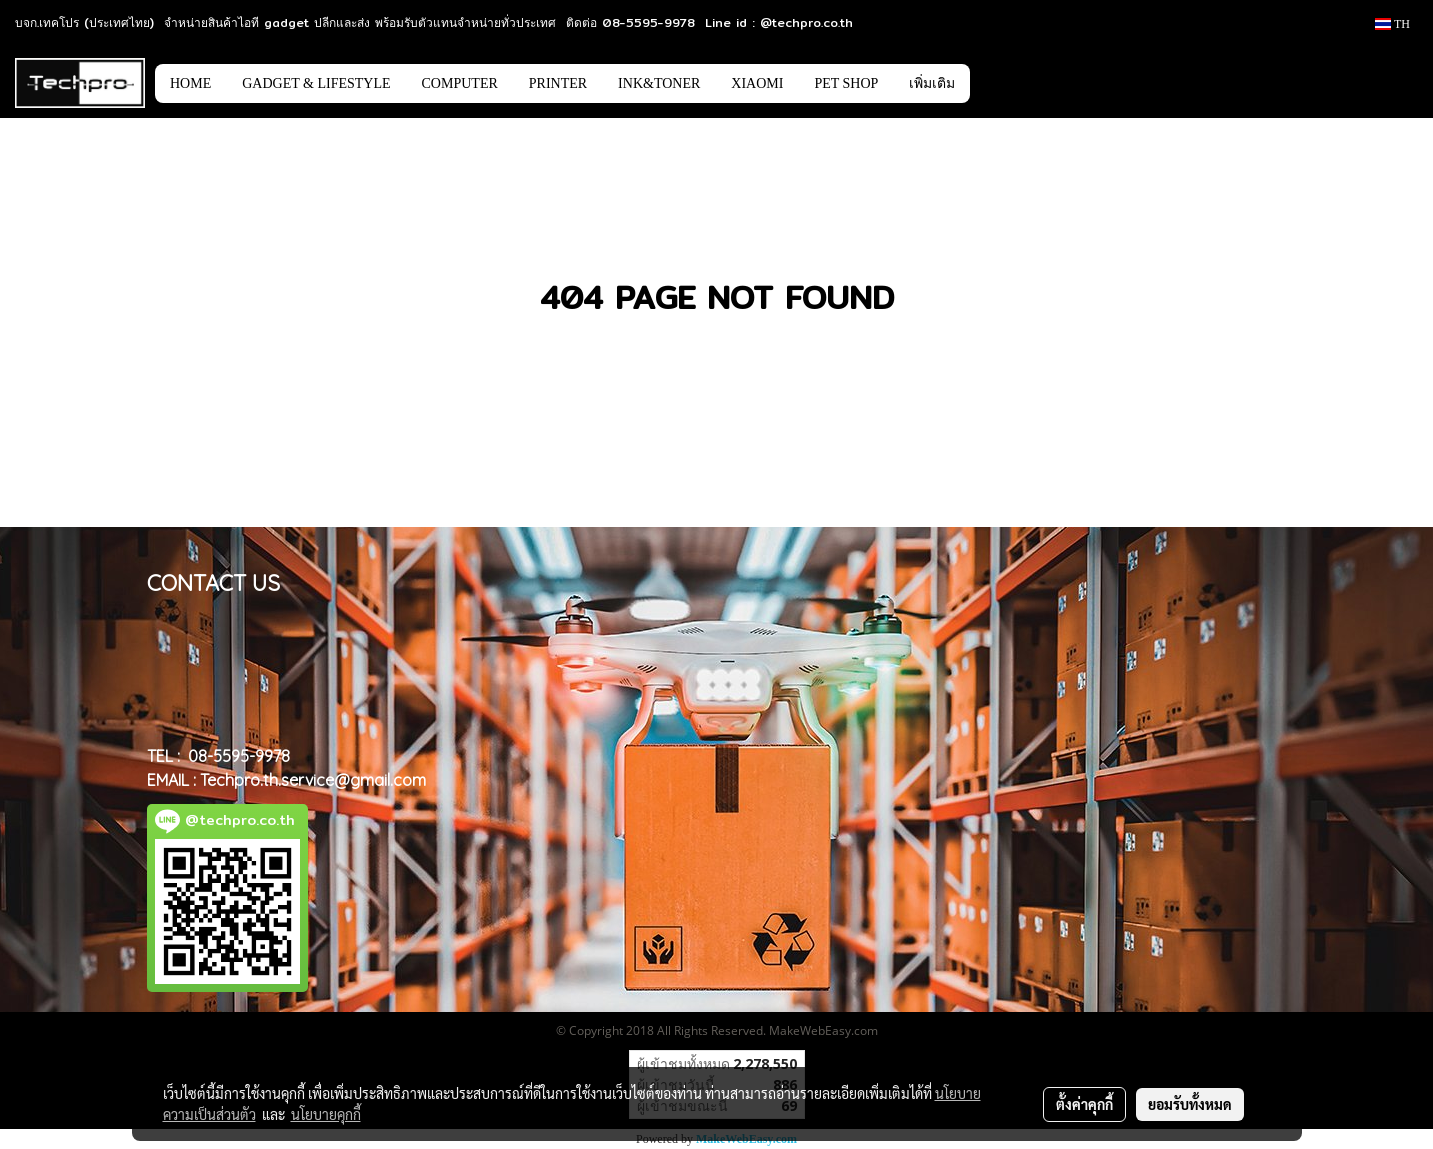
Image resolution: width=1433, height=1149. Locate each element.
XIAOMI (757, 83)
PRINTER (558, 83)
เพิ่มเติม (932, 83)
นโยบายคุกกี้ (326, 1114)
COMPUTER (460, 83)
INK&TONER (659, 83)
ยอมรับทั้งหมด (1190, 1104)
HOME (190, 83)
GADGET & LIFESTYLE (316, 83)
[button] (1000, 83)
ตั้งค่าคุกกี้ (1084, 1104)
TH (1392, 24)
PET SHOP (846, 83)
